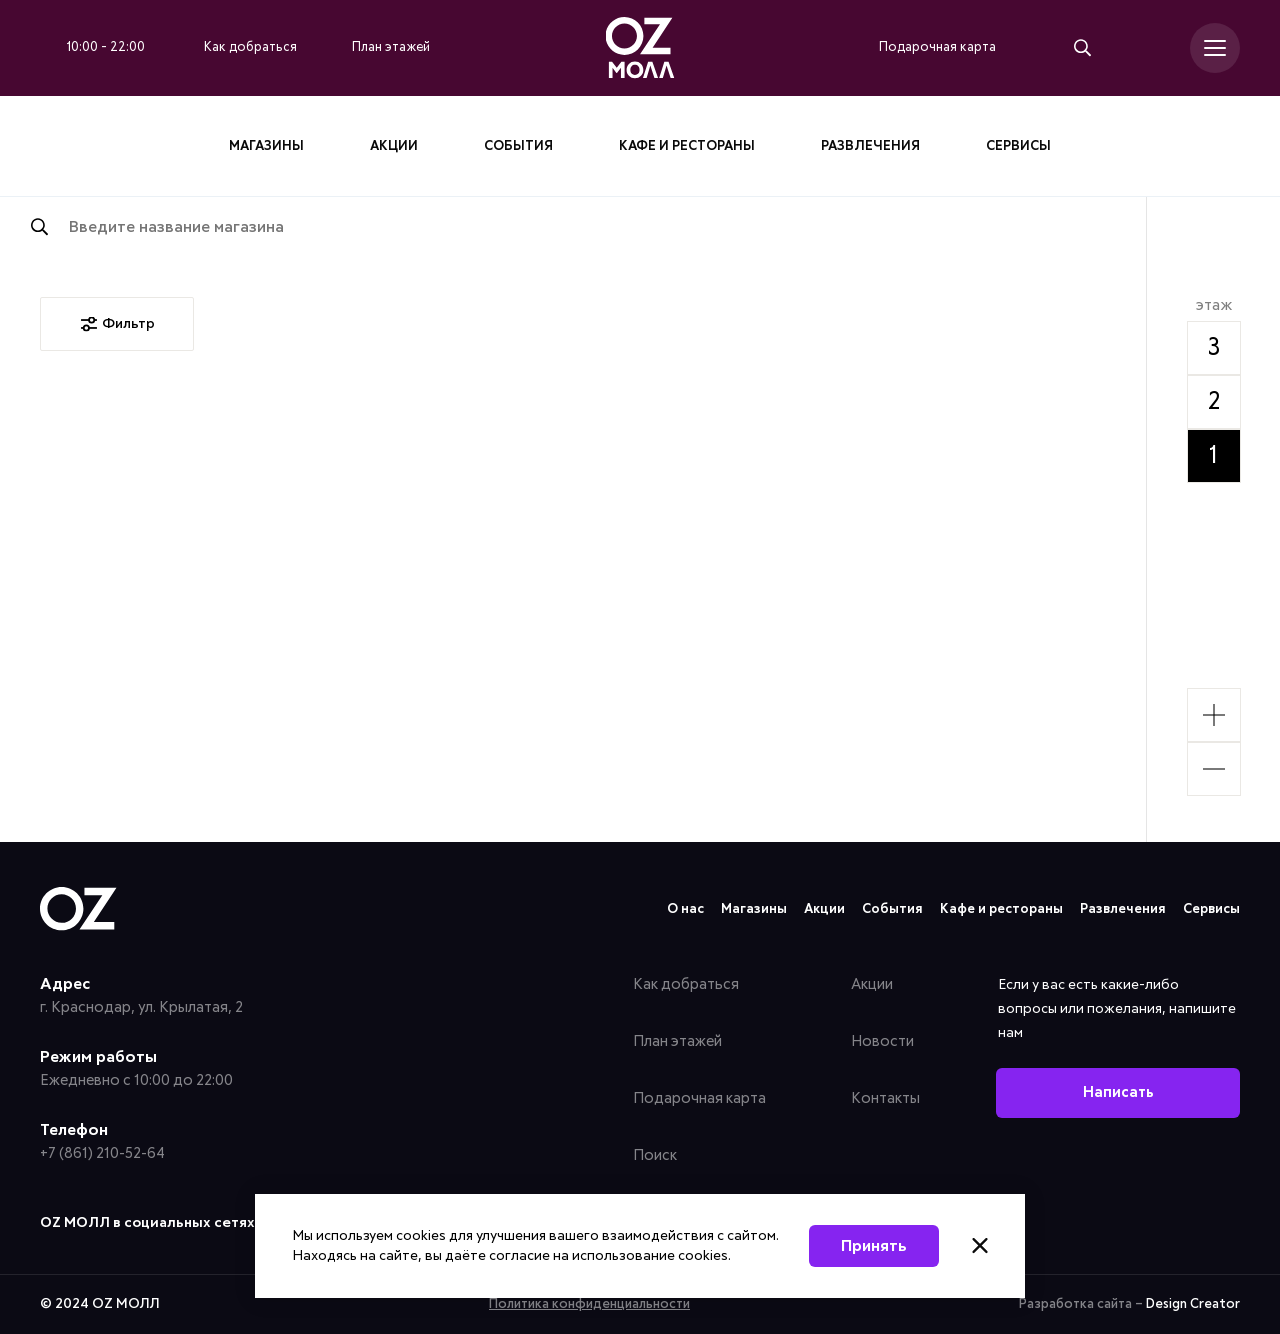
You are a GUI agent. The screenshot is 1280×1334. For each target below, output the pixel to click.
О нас (685, 909)
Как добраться (686, 984)
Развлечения (870, 146)
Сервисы (1018, 146)
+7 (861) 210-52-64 (102, 1153)
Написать (1118, 1092)
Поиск (655, 1155)
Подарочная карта (699, 1098)
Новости (882, 1041)
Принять (874, 1246)
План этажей (677, 1041)
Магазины (266, 146)
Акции (394, 146)
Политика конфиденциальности (589, 1304)
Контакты (885, 1098)
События (518, 146)
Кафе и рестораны (687, 146)
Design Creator (1193, 1304)
